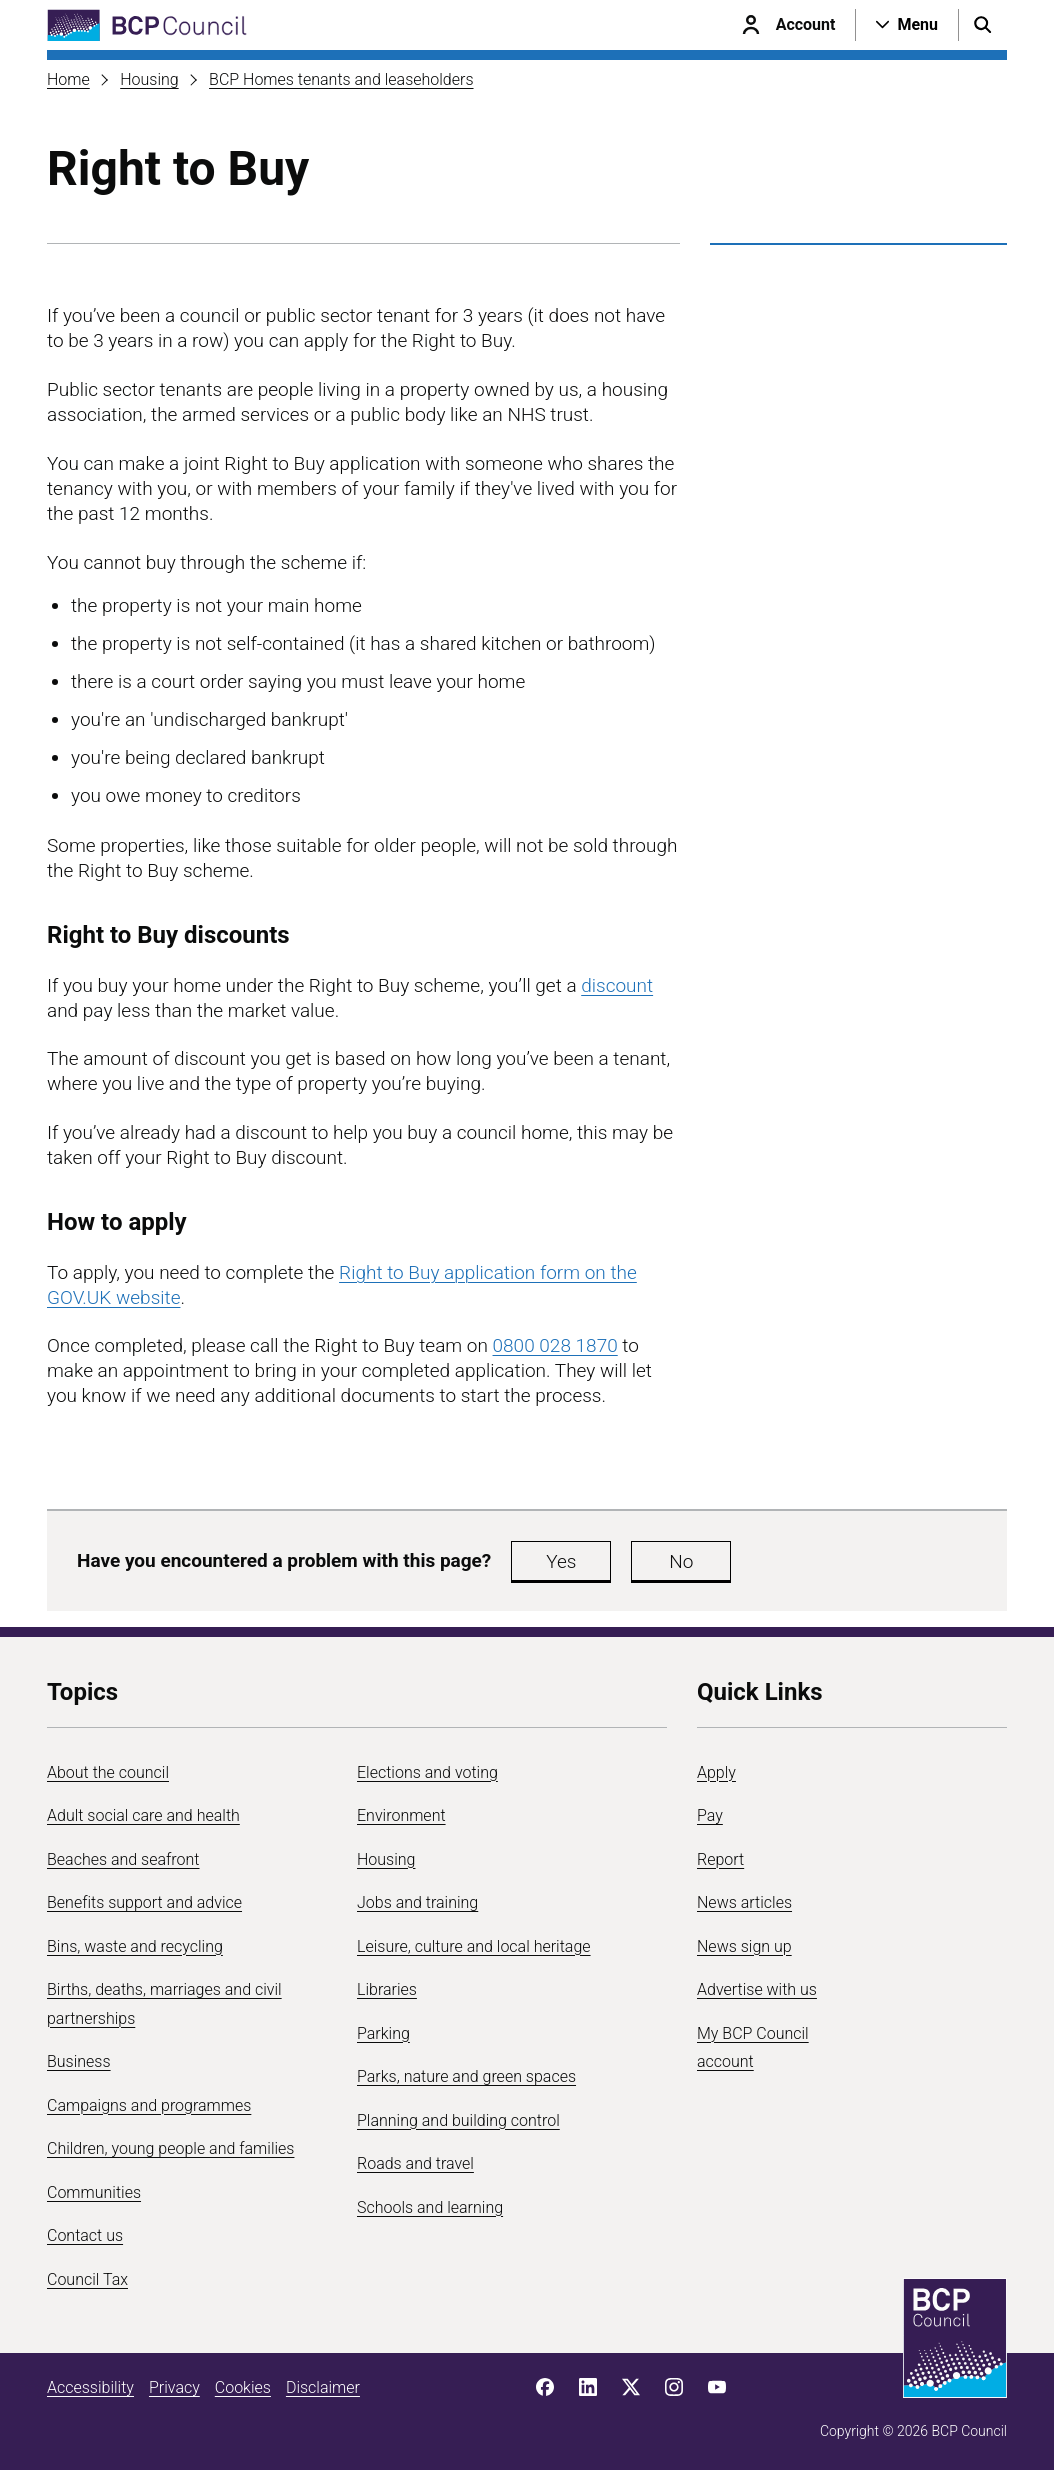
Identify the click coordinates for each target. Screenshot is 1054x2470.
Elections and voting (427, 1772)
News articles (744, 1902)
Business (79, 2061)
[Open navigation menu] (907, 25)
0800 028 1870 (555, 1345)
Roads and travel (415, 2163)
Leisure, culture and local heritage (474, 1946)
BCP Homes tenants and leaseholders (341, 79)
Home (68, 79)
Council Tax (87, 2279)
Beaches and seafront (123, 1859)
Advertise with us (757, 1989)
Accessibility (90, 2387)
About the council (108, 1772)
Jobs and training (417, 1902)
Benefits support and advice (144, 1902)
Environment (401, 1815)
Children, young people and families (170, 2148)
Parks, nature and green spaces (466, 2076)
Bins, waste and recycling (135, 1946)
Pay (710, 1815)
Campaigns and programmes (149, 2105)
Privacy (174, 2387)
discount (617, 985)
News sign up (744, 1946)
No (681, 1561)
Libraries (387, 1989)
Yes (561, 1561)
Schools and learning (430, 2207)
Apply (716, 1772)
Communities (94, 2192)
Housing (149, 79)
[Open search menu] (983, 25)
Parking (383, 2033)
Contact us (85, 2235)
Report (720, 1859)
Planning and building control (458, 2120)
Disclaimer (323, 2387)
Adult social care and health (143, 1815)
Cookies (243, 2387)
